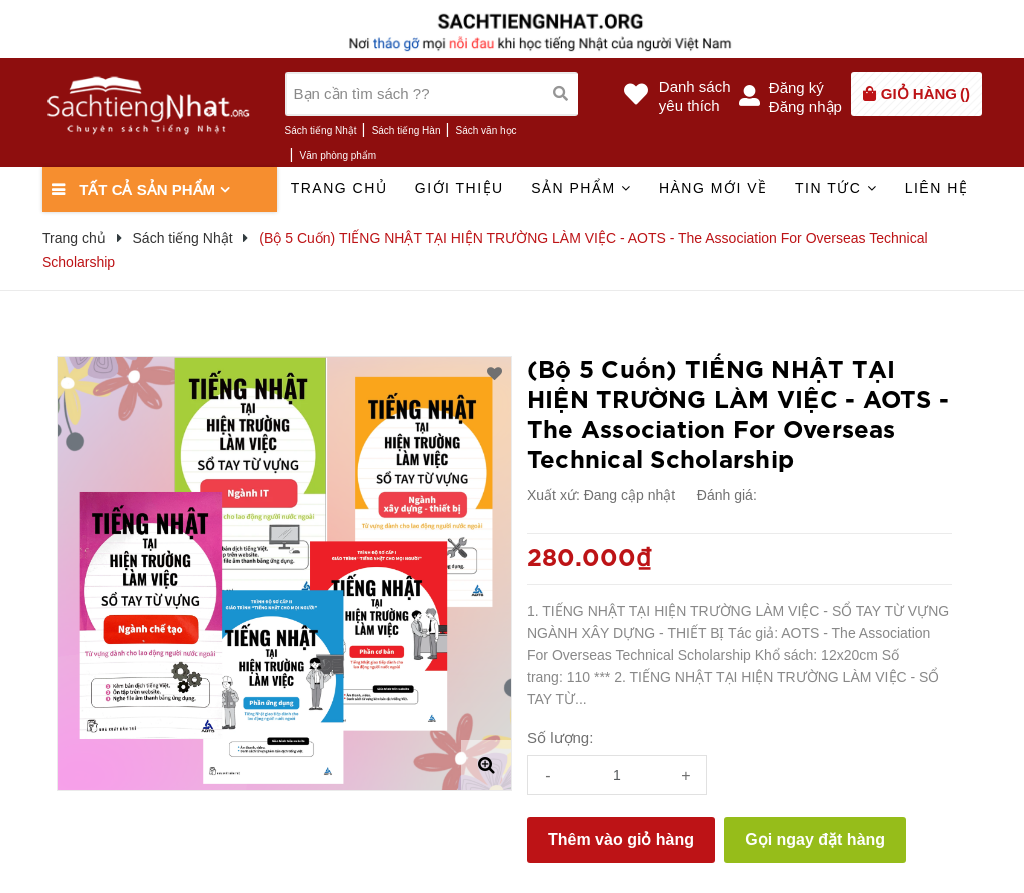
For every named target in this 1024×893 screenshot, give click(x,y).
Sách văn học (486, 130)
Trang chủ (339, 188)
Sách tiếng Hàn (406, 130)
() (925, 93)
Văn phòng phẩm (338, 155)
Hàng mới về (713, 188)
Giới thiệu (459, 188)
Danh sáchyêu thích (695, 96)
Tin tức (836, 188)
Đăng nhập (805, 106)
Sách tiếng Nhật (321, 130)
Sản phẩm (581, 188)
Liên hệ (937, 188)
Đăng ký (796, 87)
